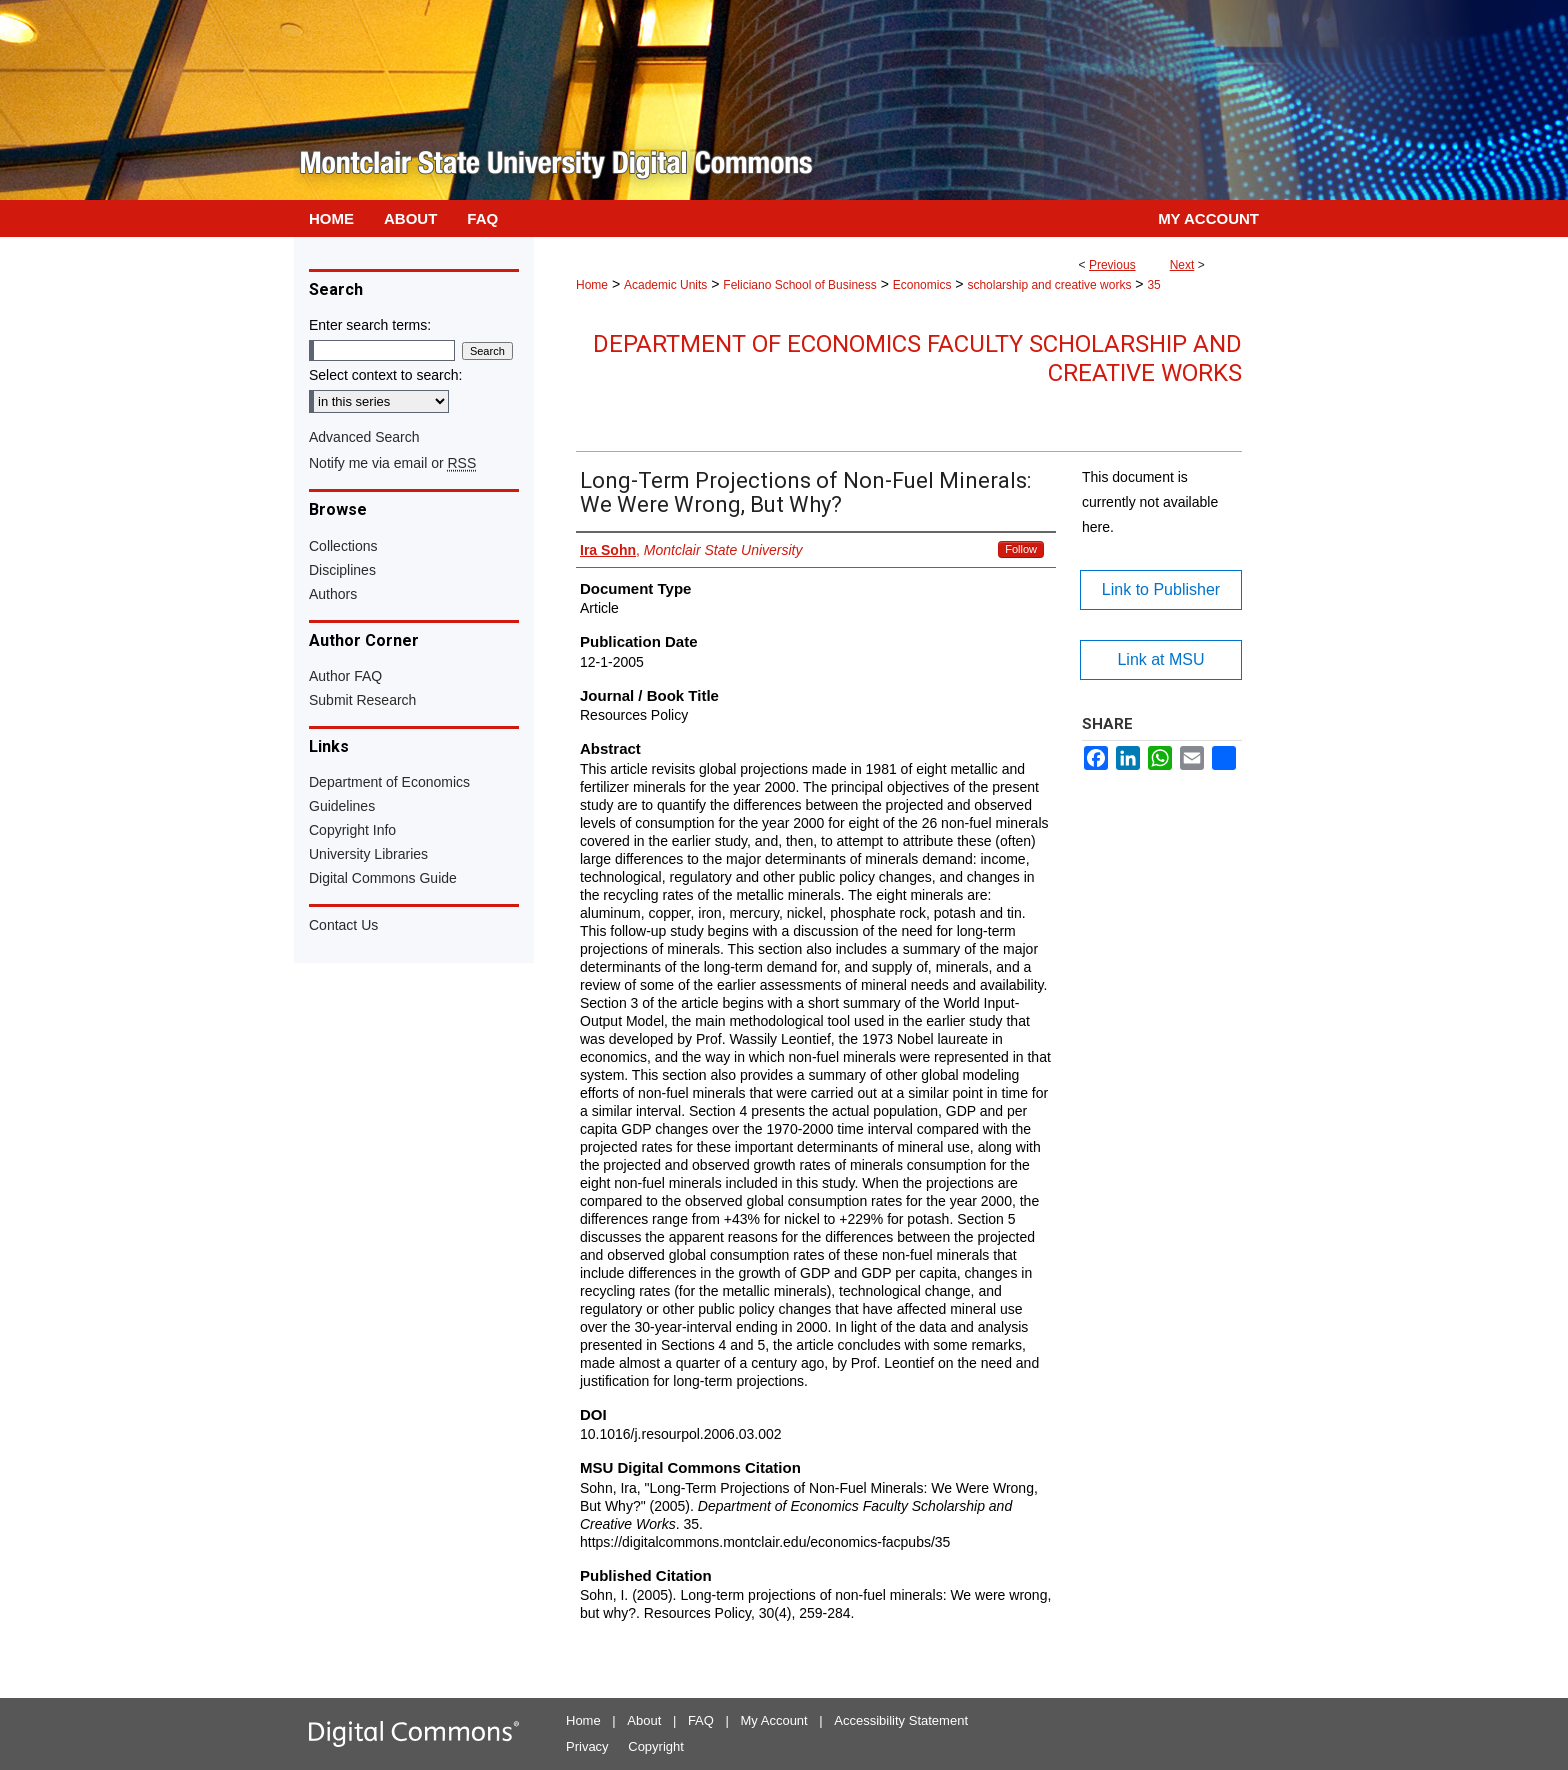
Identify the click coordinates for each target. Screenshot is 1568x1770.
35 (1153, 285)
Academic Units (665, 285)
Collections (343, 546)
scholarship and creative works (1049, 285)
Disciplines (342, 570)
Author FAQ (345, 676)
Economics (922, 285)
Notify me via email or (392, 463)
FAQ (701, 1720)
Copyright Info (352, 830)
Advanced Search (364, 437)
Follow (1021, 549)
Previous (1112, 265)
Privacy (587, 1746)
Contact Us (343, 925)
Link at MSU (1160, 659)
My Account (774, 1720)
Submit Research (362, 700)
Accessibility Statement (901, 1720)
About (644, 1720)
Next (1182, 265)
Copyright (656, 1746)
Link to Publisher (1161, 589)
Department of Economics (389, 782)
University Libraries (368, 854)
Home (592, 285)
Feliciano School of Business (799, 285)
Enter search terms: (370, 325)
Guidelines (342, 806)
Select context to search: (385, 375)
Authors (333, 594)
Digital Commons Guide (383, 878)
